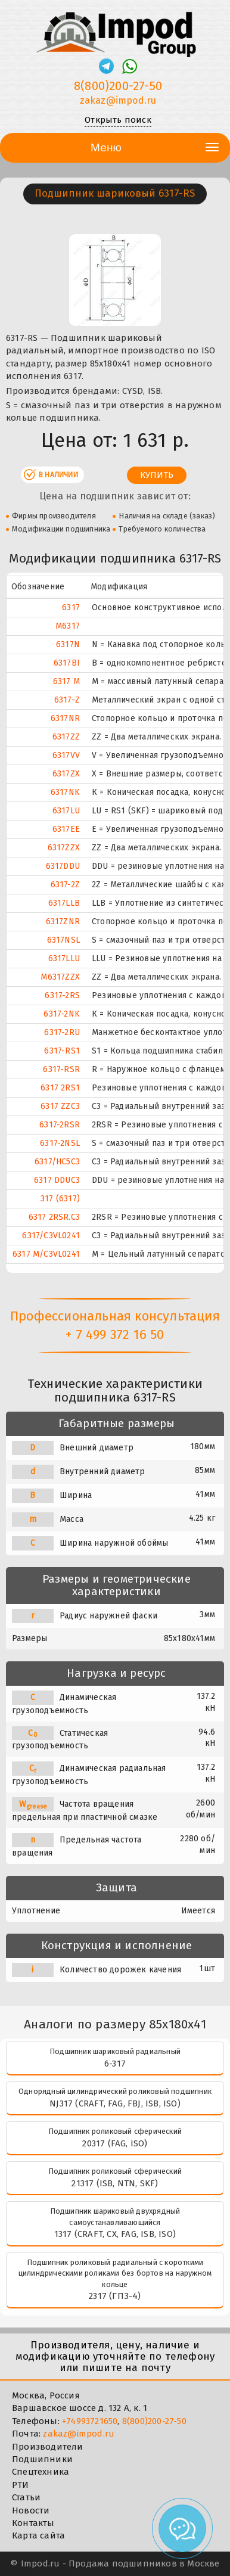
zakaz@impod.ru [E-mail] (118, 100)
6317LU (66, 811)
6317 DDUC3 (57, 1180)
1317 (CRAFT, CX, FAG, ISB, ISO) (115, 2234)
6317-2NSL (60, 1143)
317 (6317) (60, 1199)
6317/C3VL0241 (51, 1235)
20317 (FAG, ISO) (114, 2143)
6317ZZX (64, 848)
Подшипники (42, 2459)
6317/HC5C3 (57, 1162)
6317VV (66, 755)
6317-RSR (61, 1069)
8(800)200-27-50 (154, 2421)
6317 (71, 607)
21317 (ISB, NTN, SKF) (115, 2183)
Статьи (26, 2497)
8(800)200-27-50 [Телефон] (118, 86)
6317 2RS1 (60, 1088)
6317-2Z (65, 885)
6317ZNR (63, 921)
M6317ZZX (60, 977)
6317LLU (64, 958)
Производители (47, 2446)
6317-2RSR (59, 1125)
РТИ (20, 2484)
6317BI (67, 663)
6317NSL (63, 940)
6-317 (115, 2063)
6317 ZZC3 (60, 1106)
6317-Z (67, 700)
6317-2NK (61, 1014)
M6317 (67, 626)
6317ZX (66, 774)
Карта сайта (38, 2535)
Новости (30, 2510)
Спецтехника (40, 2471)
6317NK (65, 792)
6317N (68, 644)
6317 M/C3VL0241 (46, 1254)
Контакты (33, 2523)
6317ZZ (66, 737)
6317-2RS (62, 995)
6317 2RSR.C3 (54, 1217)
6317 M (66, 681)
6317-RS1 (62, 1051)
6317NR (65, 718)
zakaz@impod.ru (78, 2433)
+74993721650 (89, 2421)
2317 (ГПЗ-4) (115, 2296)
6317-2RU (62, 1032)
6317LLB (64, 903)
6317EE (66, 829)
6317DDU (63, 866)
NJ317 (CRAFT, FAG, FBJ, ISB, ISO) (115, 2103)
